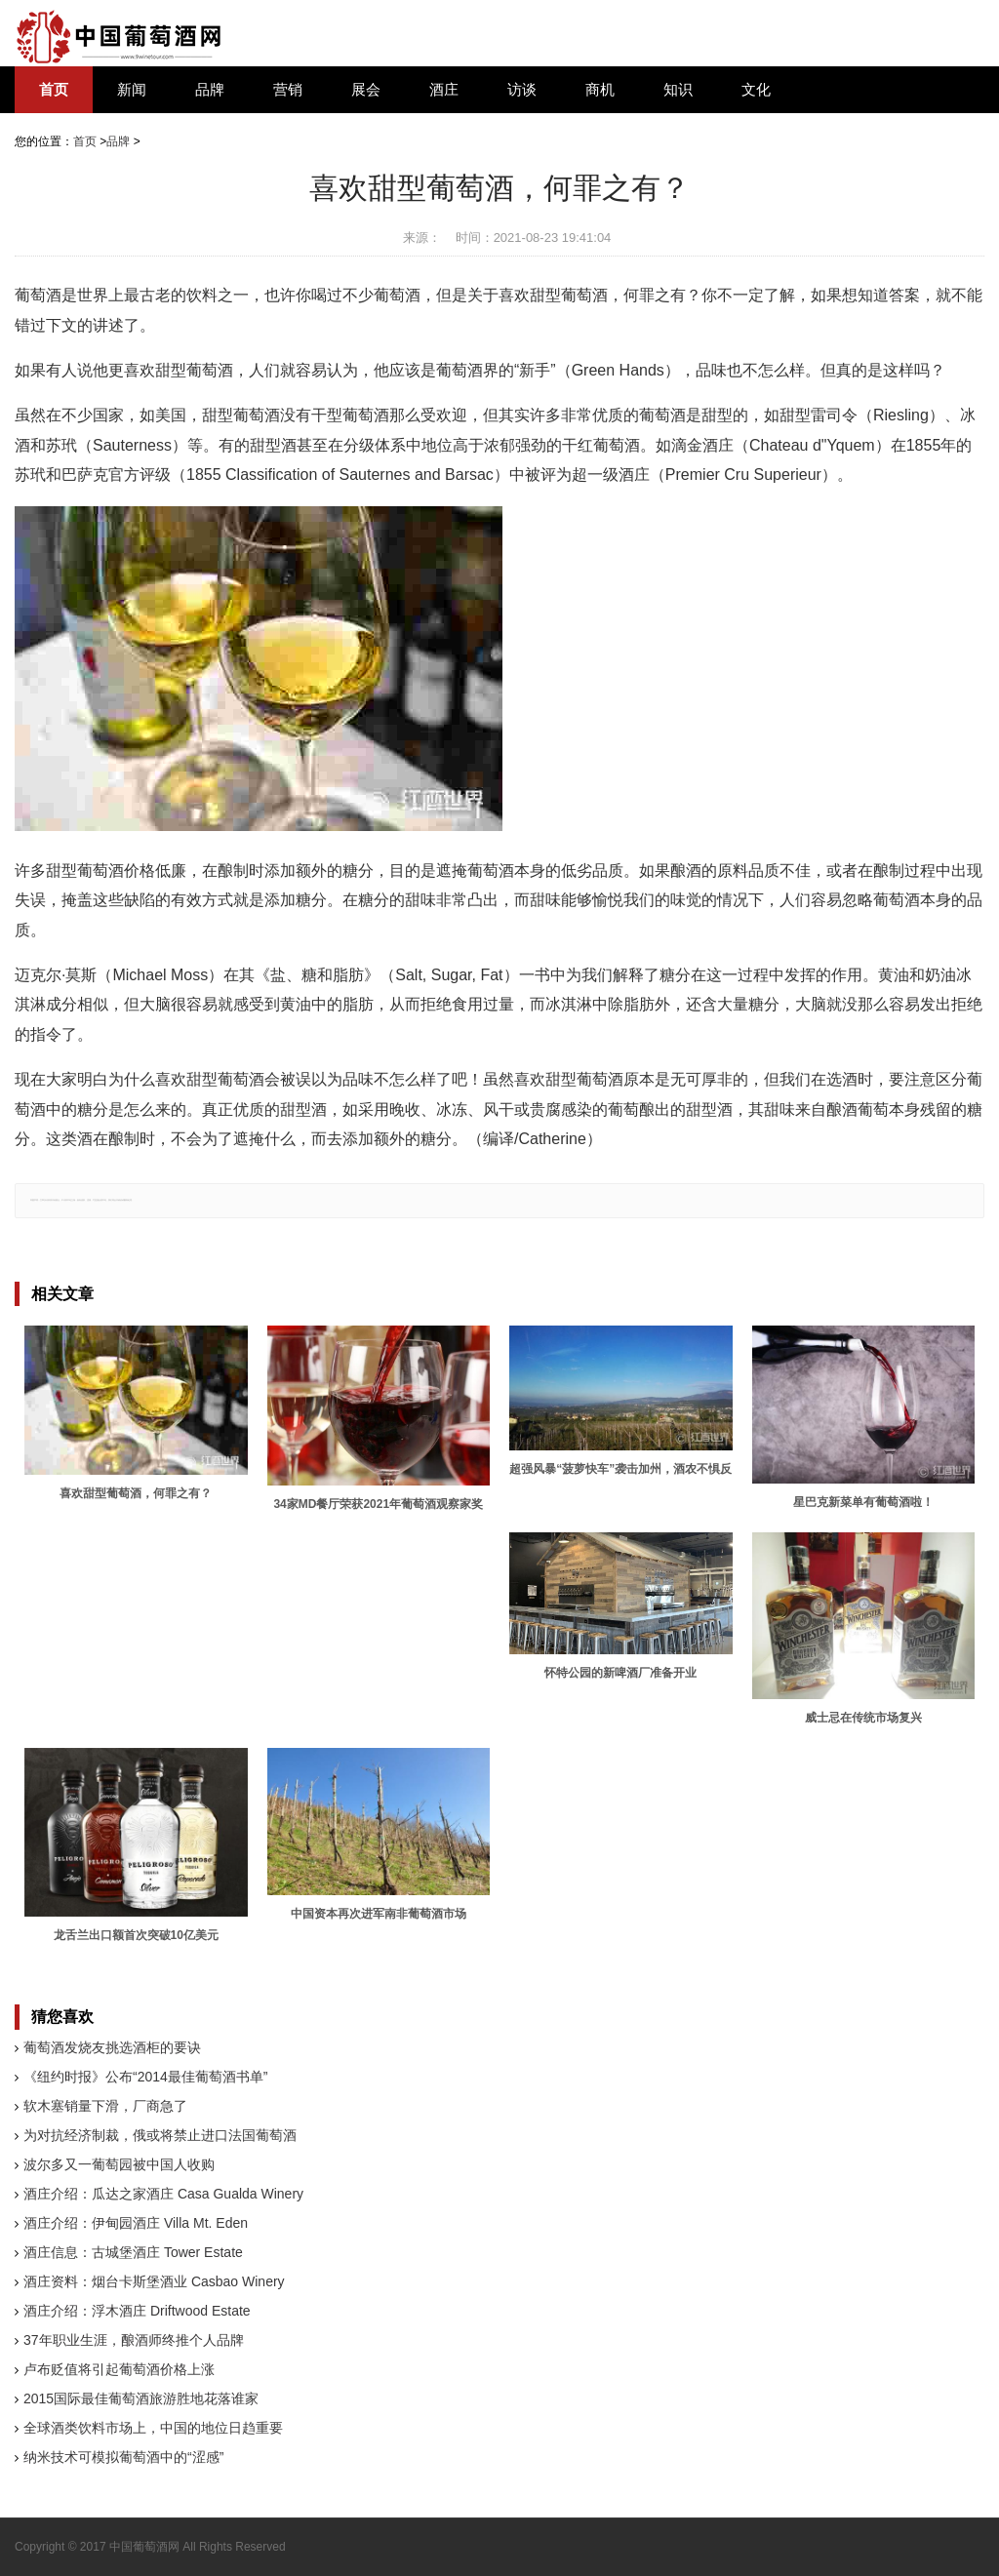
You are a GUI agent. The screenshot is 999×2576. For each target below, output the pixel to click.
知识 (678, 90)
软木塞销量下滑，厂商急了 (105, 2106)
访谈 (522, 90)
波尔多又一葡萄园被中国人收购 (119, 2164)
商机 (600, 90)
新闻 (131, 90)
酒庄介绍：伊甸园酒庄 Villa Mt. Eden (135, 2223)
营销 (287, 90)
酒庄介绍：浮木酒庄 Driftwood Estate (137, 2310)
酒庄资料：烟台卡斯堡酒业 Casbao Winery (154, 2281)
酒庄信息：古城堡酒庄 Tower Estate (133, 2252)
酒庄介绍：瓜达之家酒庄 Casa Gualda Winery (163, 2193)
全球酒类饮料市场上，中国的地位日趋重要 (153, 2428)
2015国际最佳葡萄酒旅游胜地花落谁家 (141, 2398)
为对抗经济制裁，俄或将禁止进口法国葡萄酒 (160, 2135)
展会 (365, 90)
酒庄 (444, 90)
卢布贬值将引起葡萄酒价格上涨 (119, 2369)
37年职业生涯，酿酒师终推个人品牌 (133, 2340)
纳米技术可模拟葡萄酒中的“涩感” (123, 2457)
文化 (756, 90)
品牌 (209, 90)
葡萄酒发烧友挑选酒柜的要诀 (112, 2047)
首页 (53, 90)
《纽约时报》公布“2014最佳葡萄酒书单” (145, 2076)
